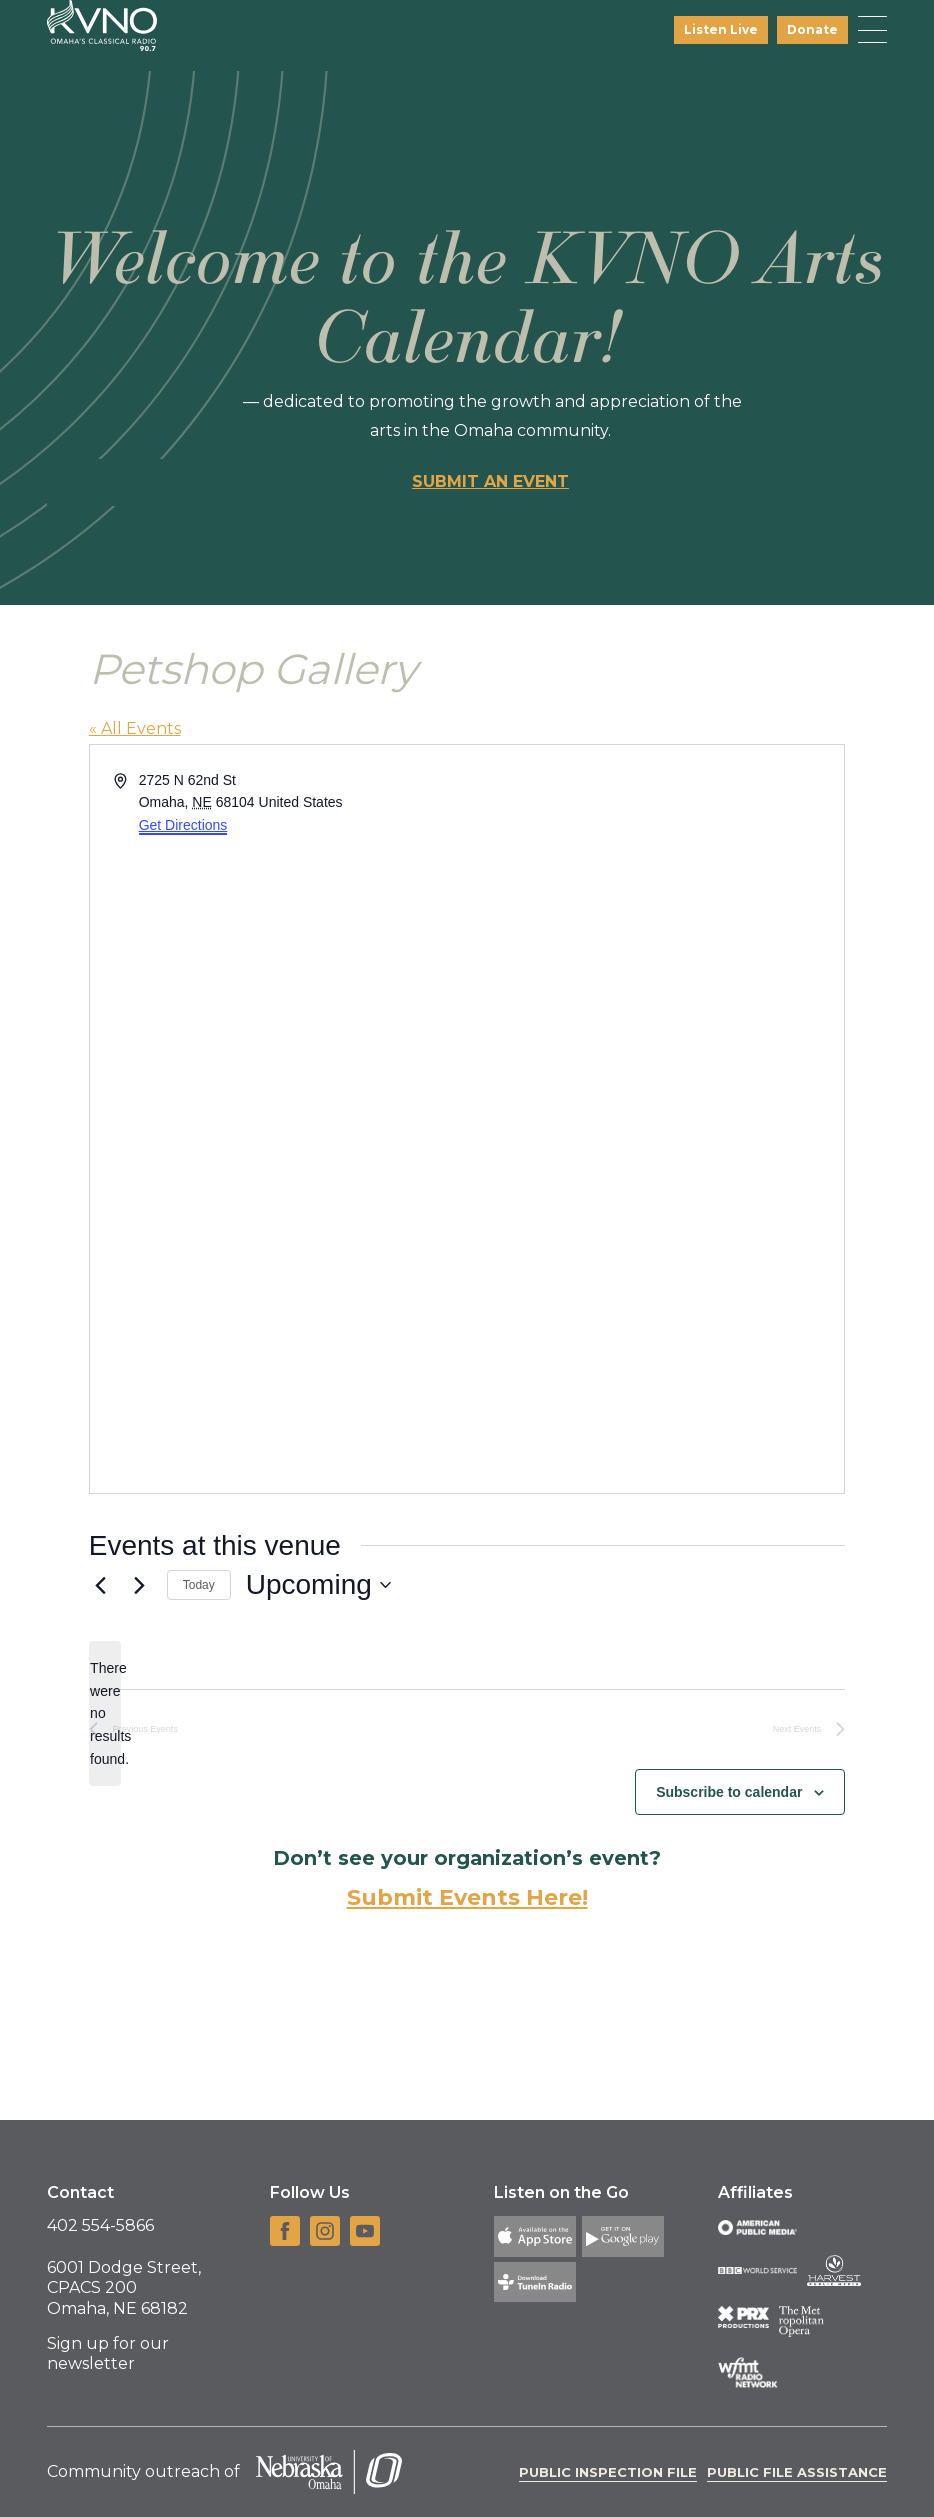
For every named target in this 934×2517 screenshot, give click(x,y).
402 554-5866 (100, 2225)
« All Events (135, 728)
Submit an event (490, 481)
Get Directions (183, 825)
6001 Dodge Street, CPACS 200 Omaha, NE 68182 (124, 2288)
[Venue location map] (654, 1119)
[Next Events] (140, 1585)
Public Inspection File (608, 2472)
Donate (812, 29)
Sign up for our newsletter (108, 2354)
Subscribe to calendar (729, 1792)
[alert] (105, 1713)
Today (199, 1585)
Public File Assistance (797, 2472)
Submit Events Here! (467, 1897)
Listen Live (721, 29)
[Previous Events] (101, 1585)
